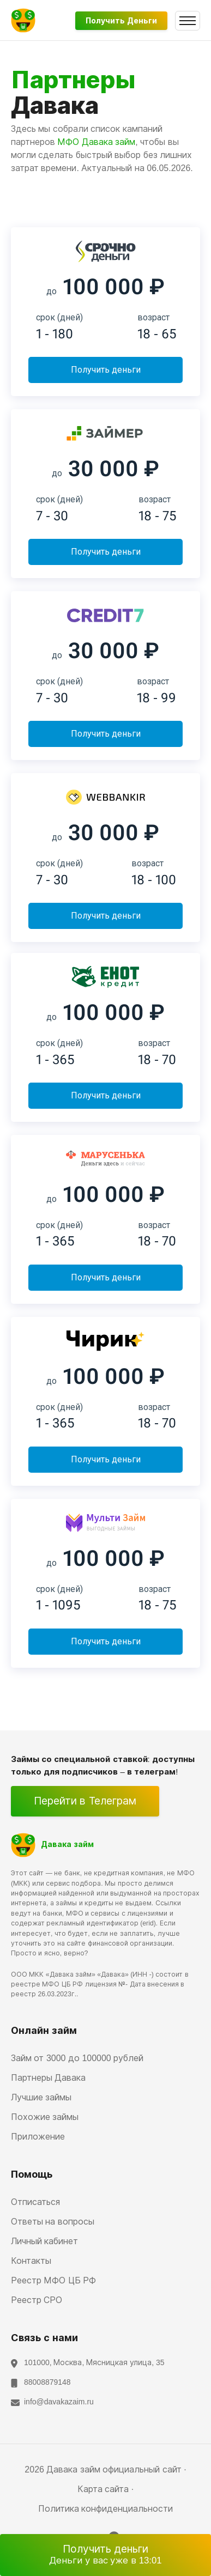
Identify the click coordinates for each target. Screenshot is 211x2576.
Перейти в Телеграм (85, 1801)
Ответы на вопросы (52, 2221)
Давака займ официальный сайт (113, 2469)
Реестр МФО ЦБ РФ (53, 2280)
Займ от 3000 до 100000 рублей (77, 2058)
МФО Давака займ (96, 142)
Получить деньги (121, 20)
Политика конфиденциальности (105, 2508)
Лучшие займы (41, 2097)
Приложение (38, 2136)
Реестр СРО (36, 2300)
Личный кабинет (44, 2241)
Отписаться (35, 2202)
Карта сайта (103, 2489)
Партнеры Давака (48, 2077)
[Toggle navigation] (187, 21)
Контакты (31, 2260)
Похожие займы (45, 2117)
